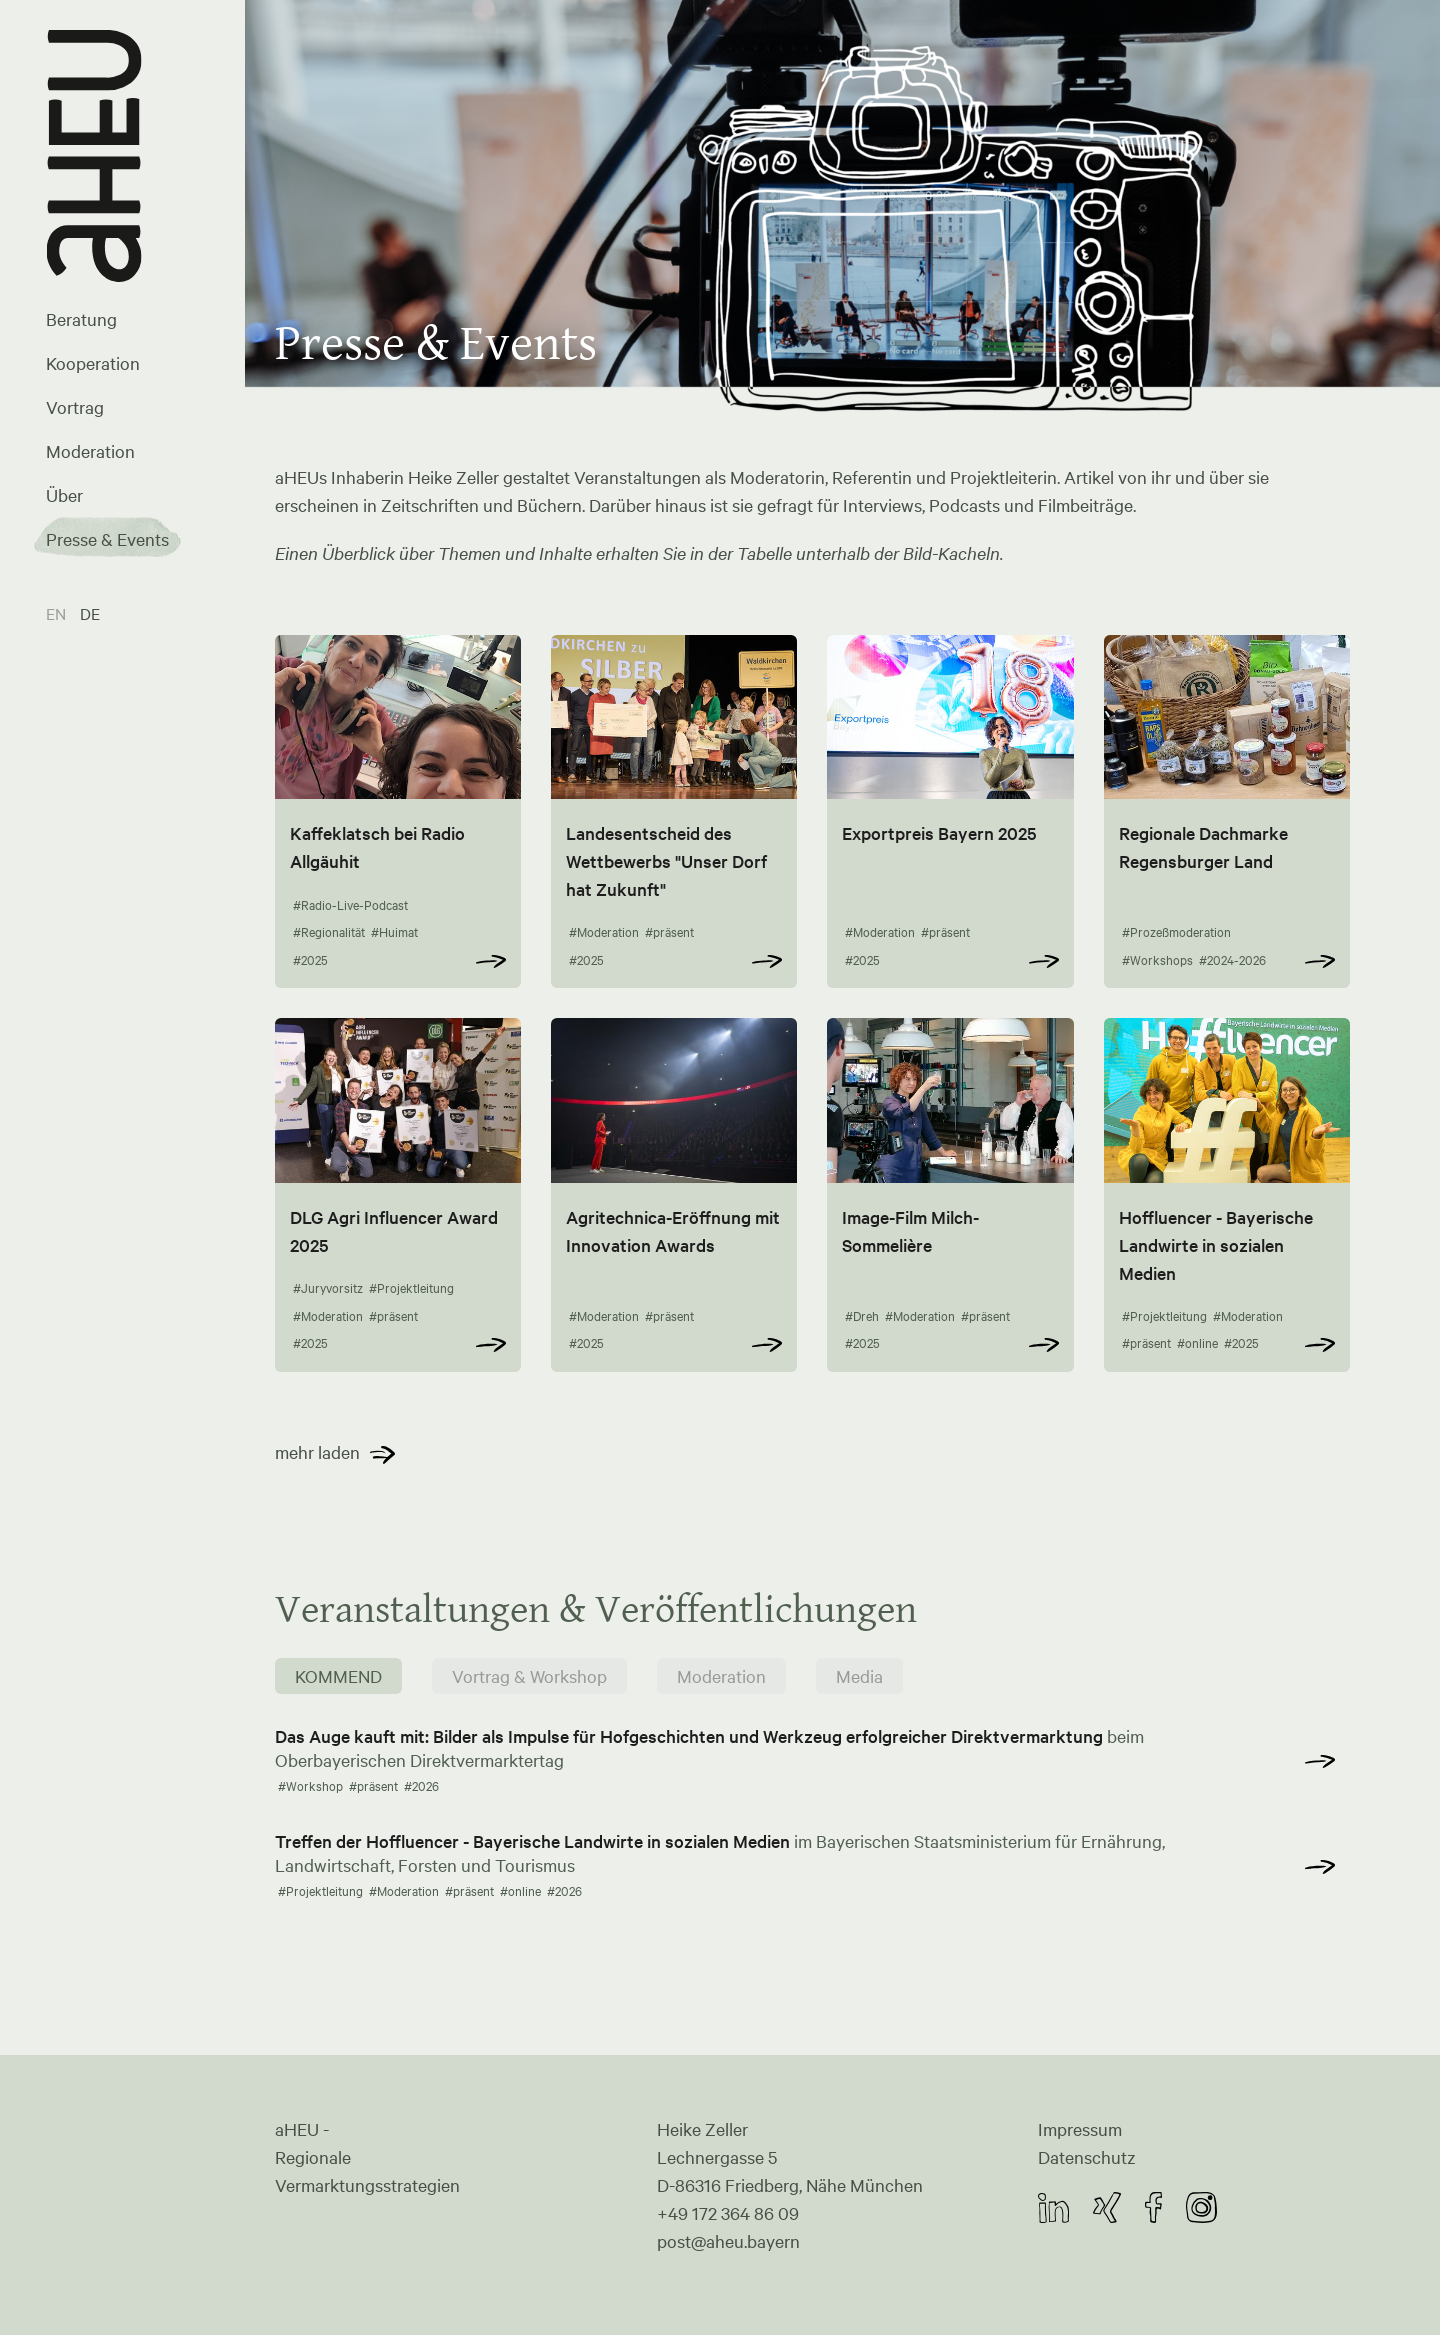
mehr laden (317, 1452)
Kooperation (93, 363)
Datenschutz (1087, 2157)
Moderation (90, 451)
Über (64, 495)
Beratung (81, 319)
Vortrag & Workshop (529, 1676)
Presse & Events (107, 539)
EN (58, 613)
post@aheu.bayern (728, 2241)
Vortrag (75, 407)
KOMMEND (338, 1676)
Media (859, 1676)
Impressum (1080, 2129)
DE (90, 613)
